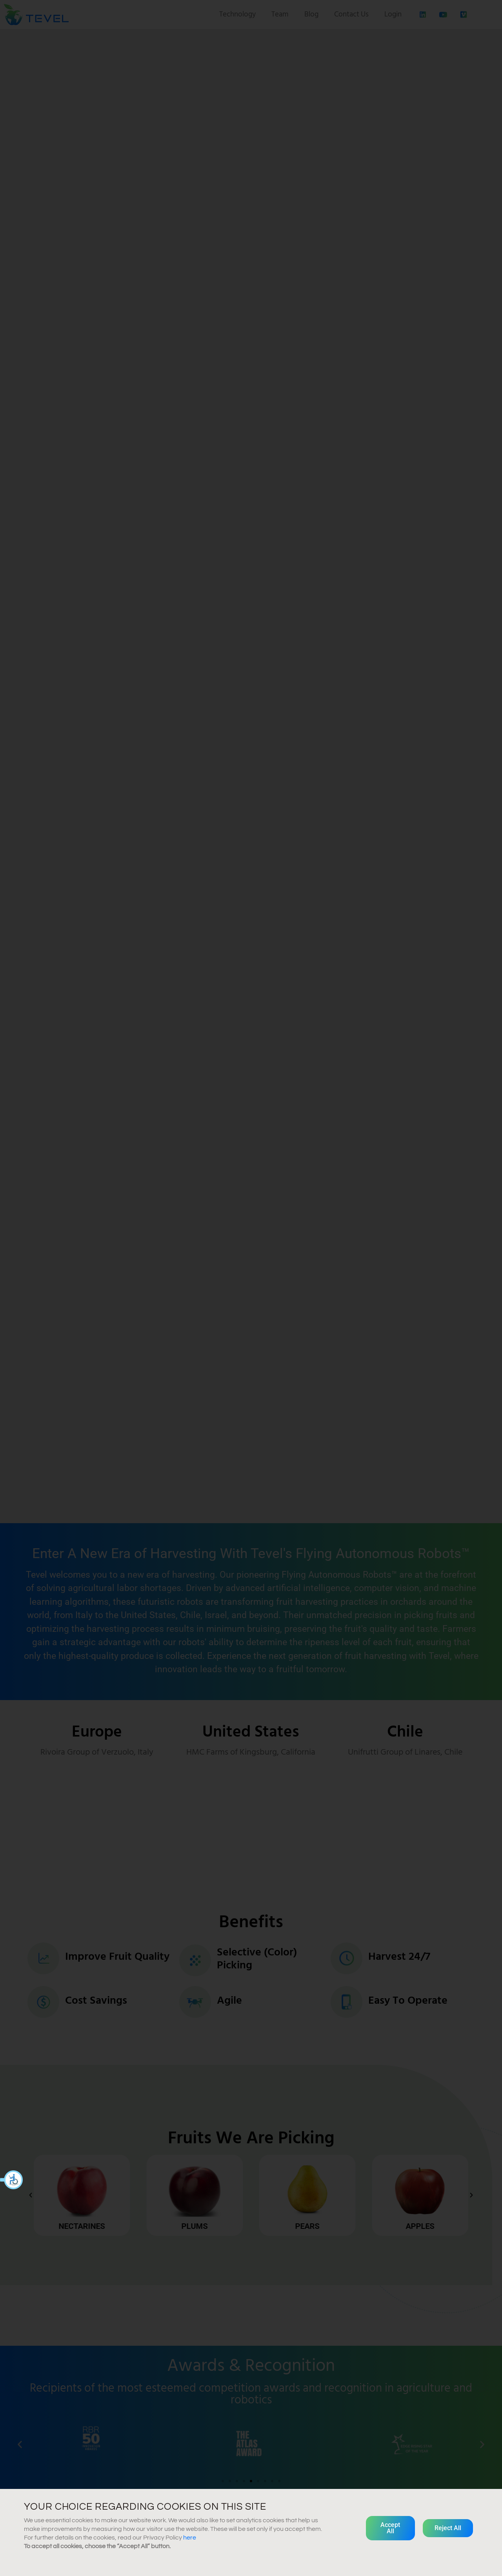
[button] (12, 2180)
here (189, 2537)
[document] (251, 1288)
